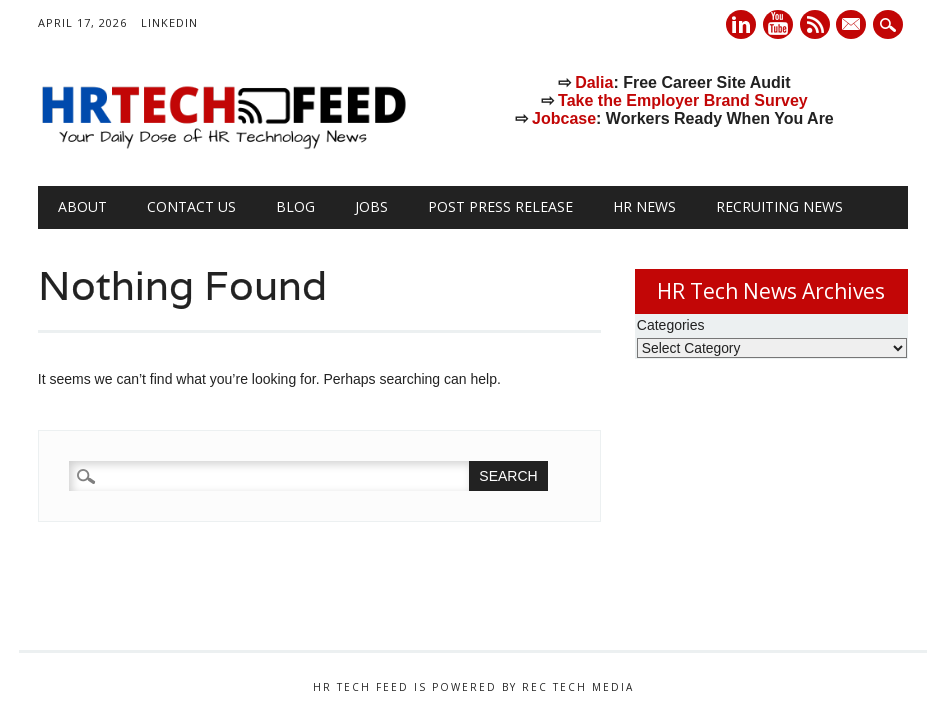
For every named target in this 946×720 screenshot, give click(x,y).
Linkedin (741, 24)
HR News (644, 206)
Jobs (371, 206)
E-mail (854, 26)
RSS (815, 24)
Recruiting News (779, 206)
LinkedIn (169, 22)
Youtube (778, 24)
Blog (295, 206)
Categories (671, 325)
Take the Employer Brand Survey (683, 100)
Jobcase (564, 118)
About (82, 206)
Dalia (594, 82)
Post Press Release (500, 206)
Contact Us (191, 206)
